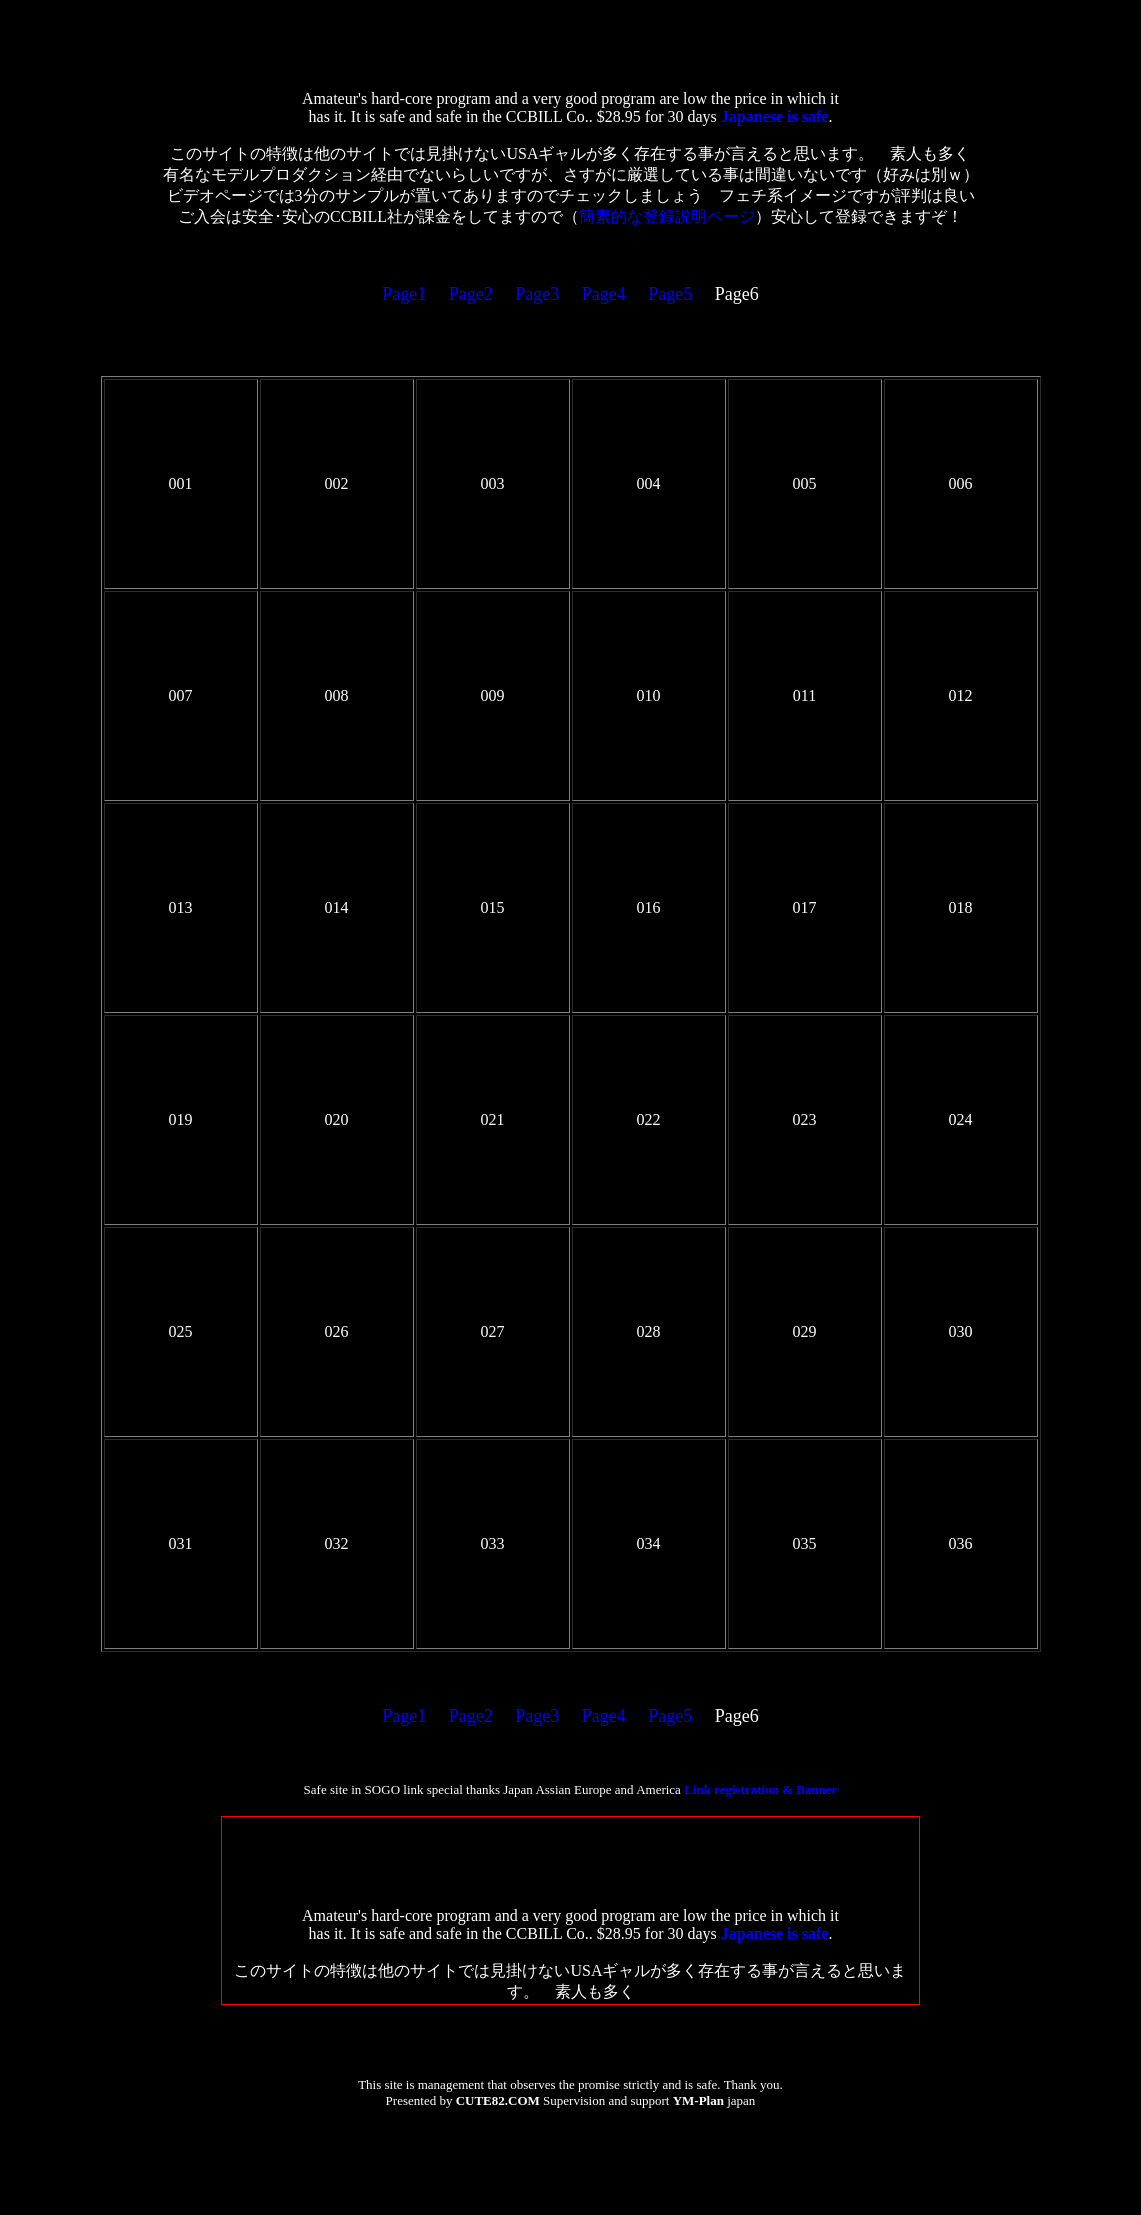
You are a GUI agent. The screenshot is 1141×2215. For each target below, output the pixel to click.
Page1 (404, 294)
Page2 (471, 294)
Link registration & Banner (760, 1789)
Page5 (670, 294)
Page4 (604, 294)
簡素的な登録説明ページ (667, 216)
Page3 (537, 294)
